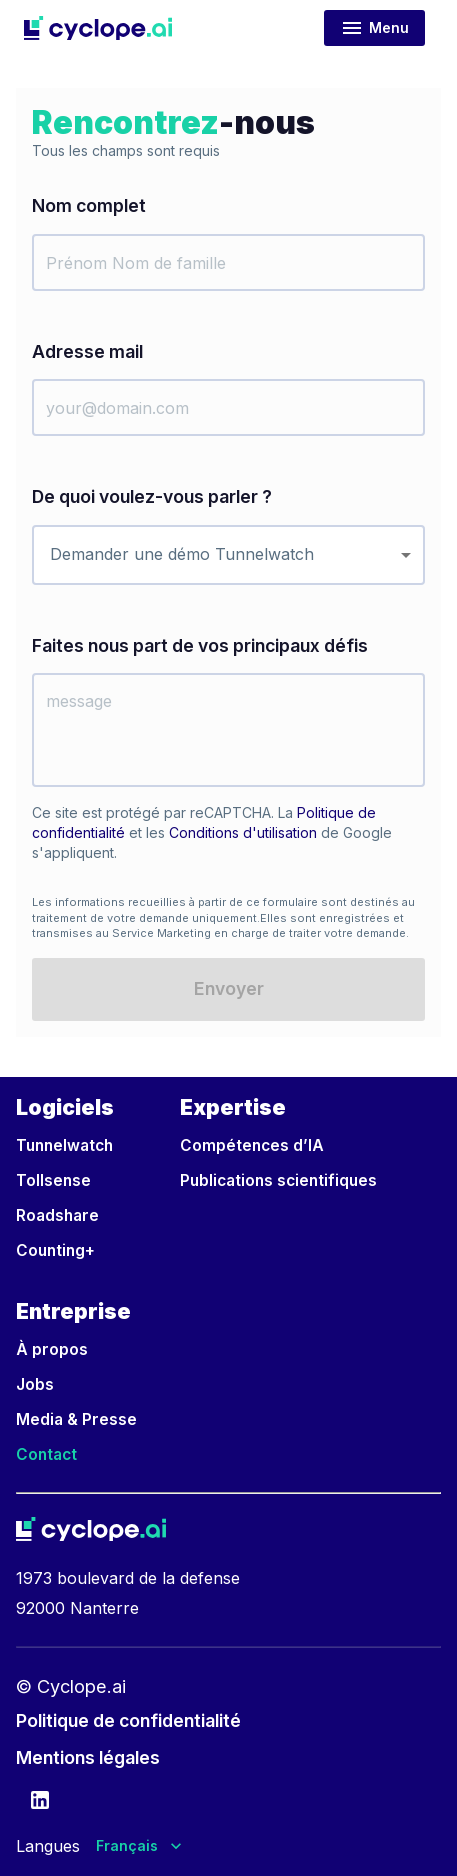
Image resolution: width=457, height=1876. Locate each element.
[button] (98, 28)
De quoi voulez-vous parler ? (152, 496)
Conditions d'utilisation (243, 832)
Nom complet (89, 205)
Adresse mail (87, 351)
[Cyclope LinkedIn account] (40, 1803)
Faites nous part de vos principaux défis (200, 645)
